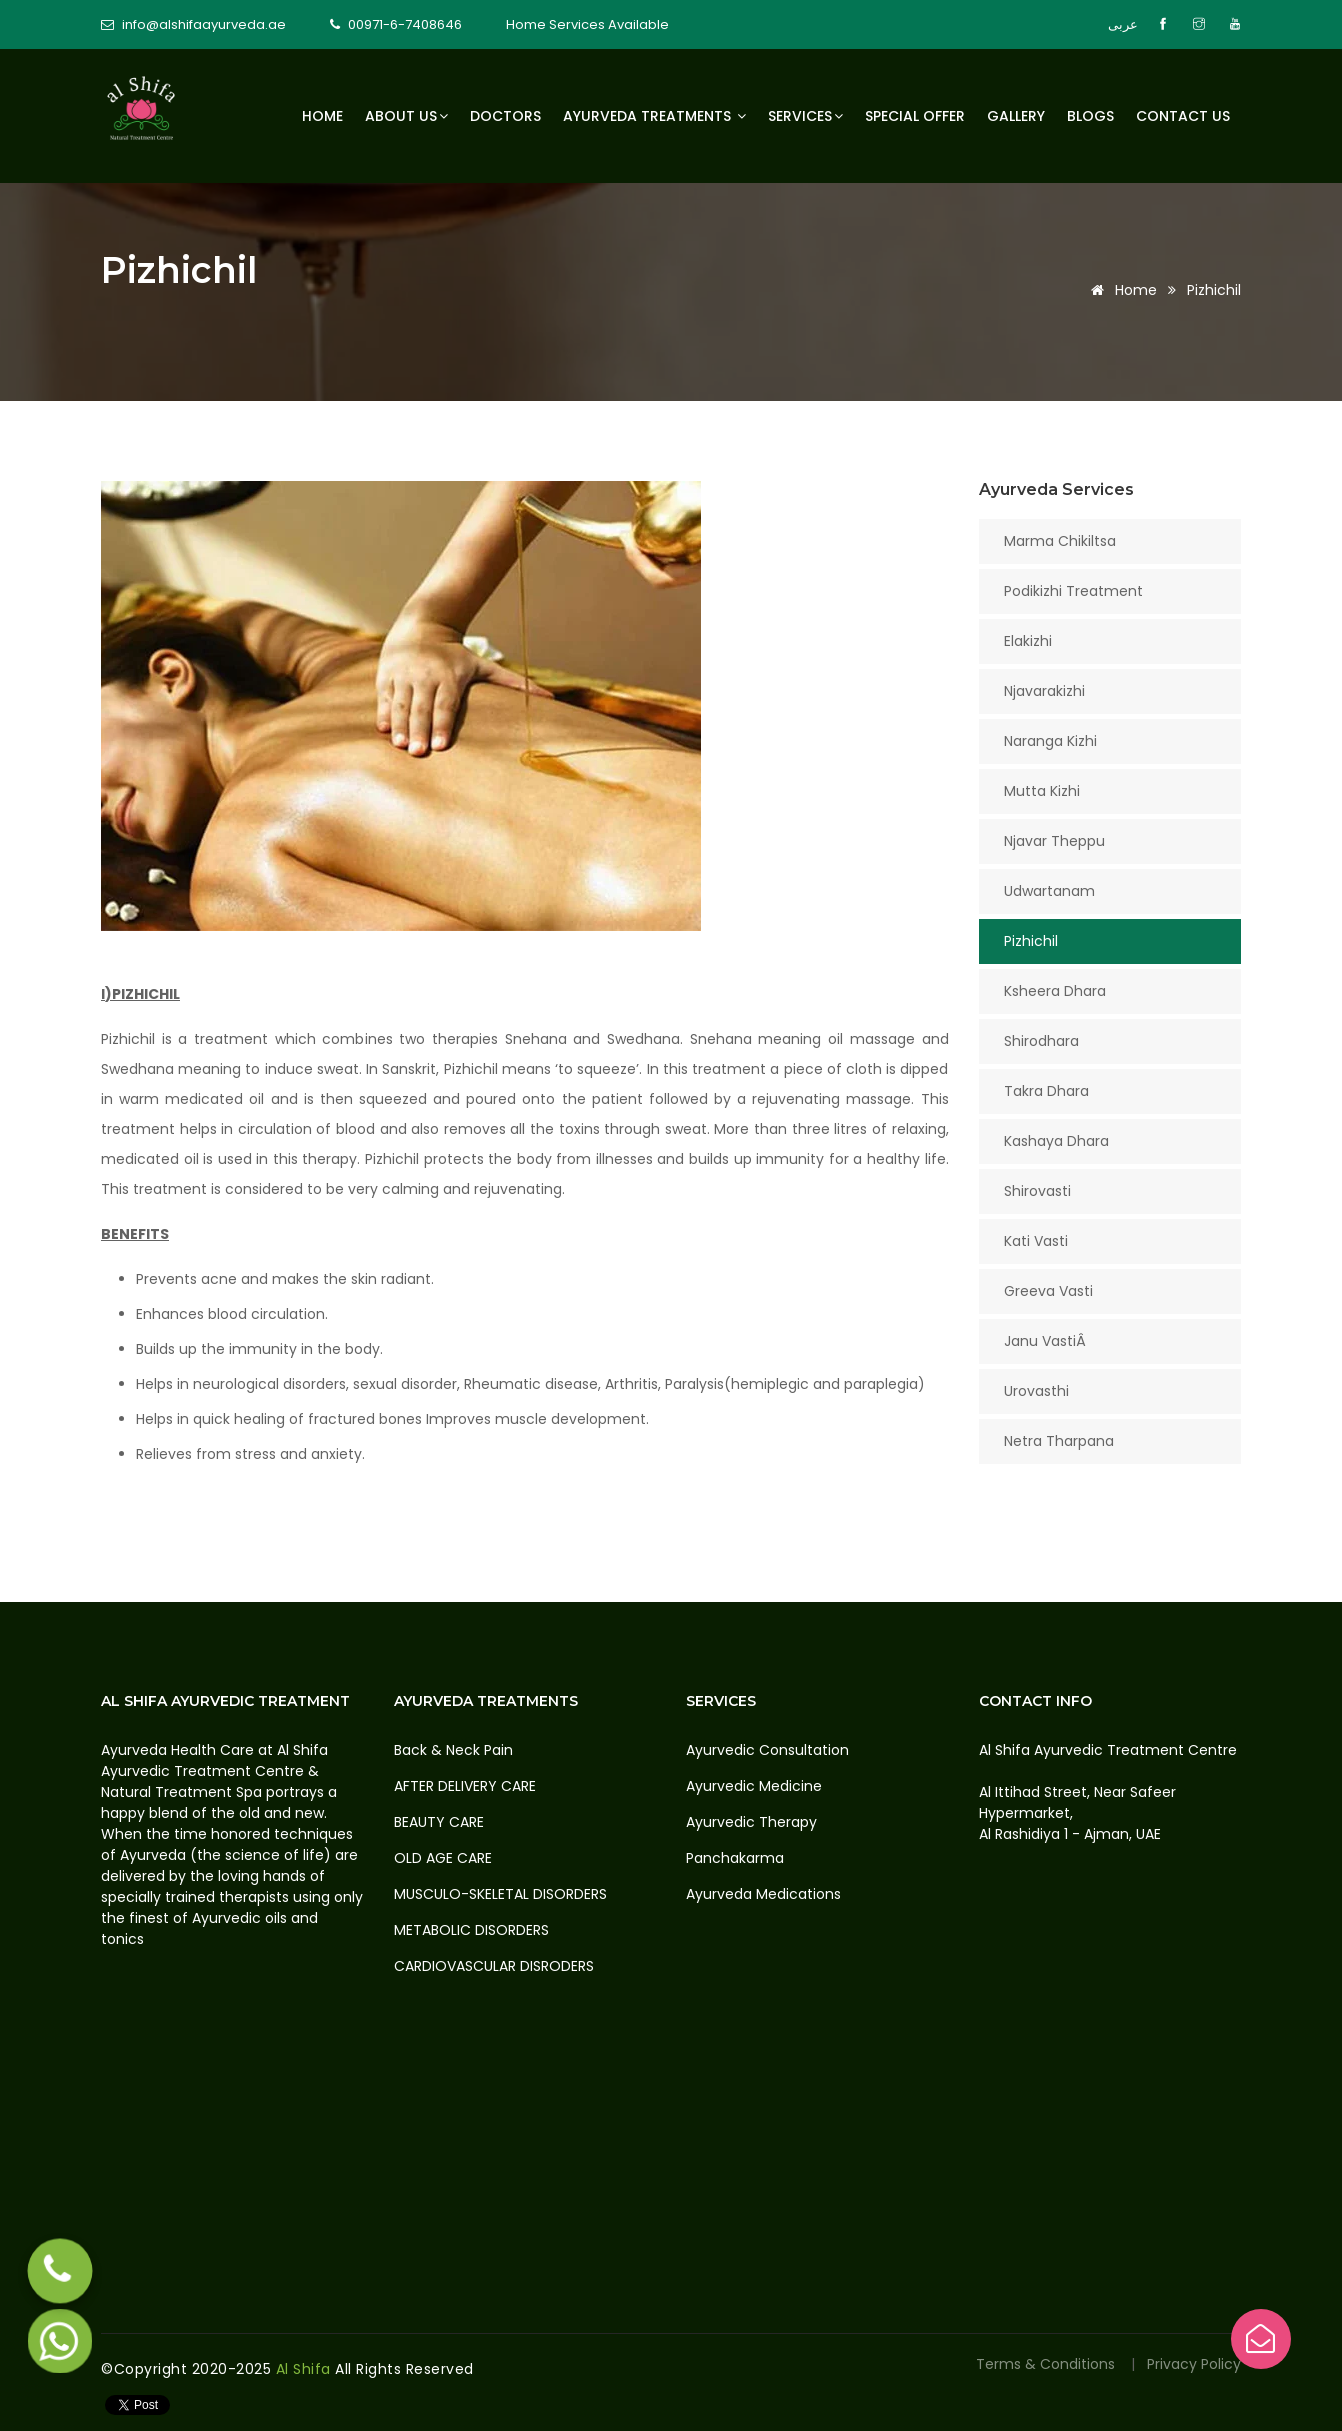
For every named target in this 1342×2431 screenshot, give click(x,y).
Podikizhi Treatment (1073, 591)
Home (322, 116)
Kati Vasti (1036, 1241)
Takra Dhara (1046, 1091)
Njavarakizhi (1044, 691)
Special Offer (915, 116)
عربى (1123, 24)
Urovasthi (1036, 1391)
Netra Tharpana (1059, 1441)
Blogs (1090, 116)
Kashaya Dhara (1056, 1141)
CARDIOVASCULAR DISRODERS (494, 1966)
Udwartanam (1049, 891)
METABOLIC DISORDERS (471, 1930)
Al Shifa (306, 2369)
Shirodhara (1041, 1041)
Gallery (1016, 116)
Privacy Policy (1194, 2364)
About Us (406, 116)
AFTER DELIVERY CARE (465, 1786)
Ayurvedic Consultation (767, 1750)
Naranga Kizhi (1050, 741)
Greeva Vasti (1048, 1291)
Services (805, 116)
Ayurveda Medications (763, 1894)
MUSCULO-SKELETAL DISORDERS (500, 1894)
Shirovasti (1037, 1191)
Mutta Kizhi (1042, 791)
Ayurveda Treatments (654, 116)
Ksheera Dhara (1055, 991)
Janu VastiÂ (1047, 1341)
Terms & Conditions (1047, 2364)
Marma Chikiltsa (1060, 541)
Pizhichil (1031, 941)
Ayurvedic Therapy (751, 1822)
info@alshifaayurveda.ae (204, 24)
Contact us (1183, 116)
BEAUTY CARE (439, 1822)
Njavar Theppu (1054, 841)
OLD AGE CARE (443, 1858)
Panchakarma (735, 1858)
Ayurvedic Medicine (754, 1786)
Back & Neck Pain (453, 1750)
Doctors (505, 116)
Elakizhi (1028, 641)
